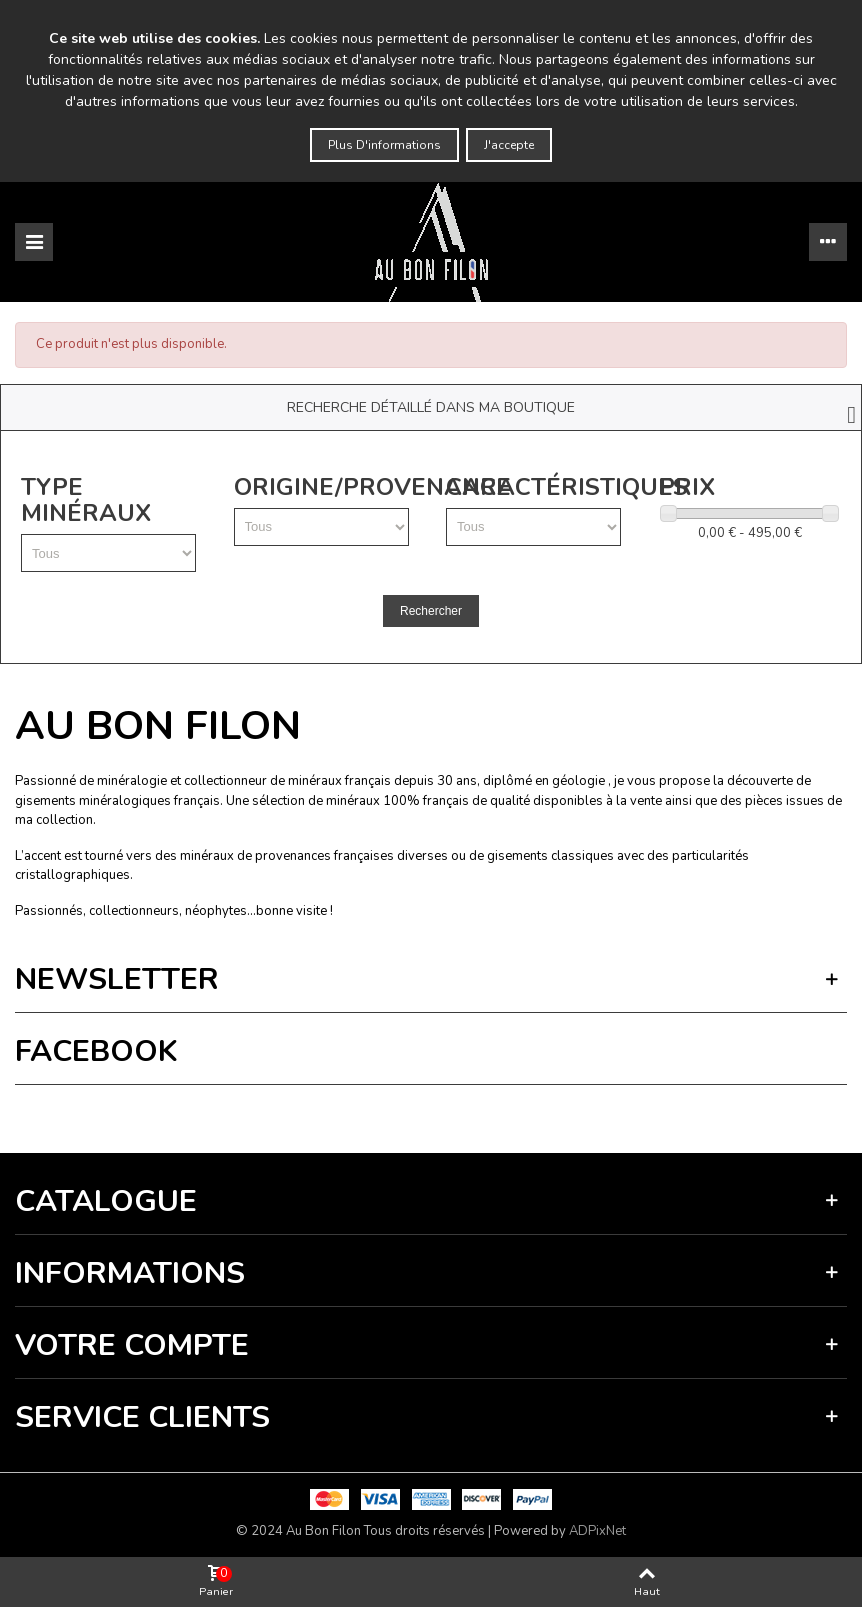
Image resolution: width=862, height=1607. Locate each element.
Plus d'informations (384, 145)
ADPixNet (597, 1531)
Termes (216, 1113)
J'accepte (509, 145)
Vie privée (166, 1113)
